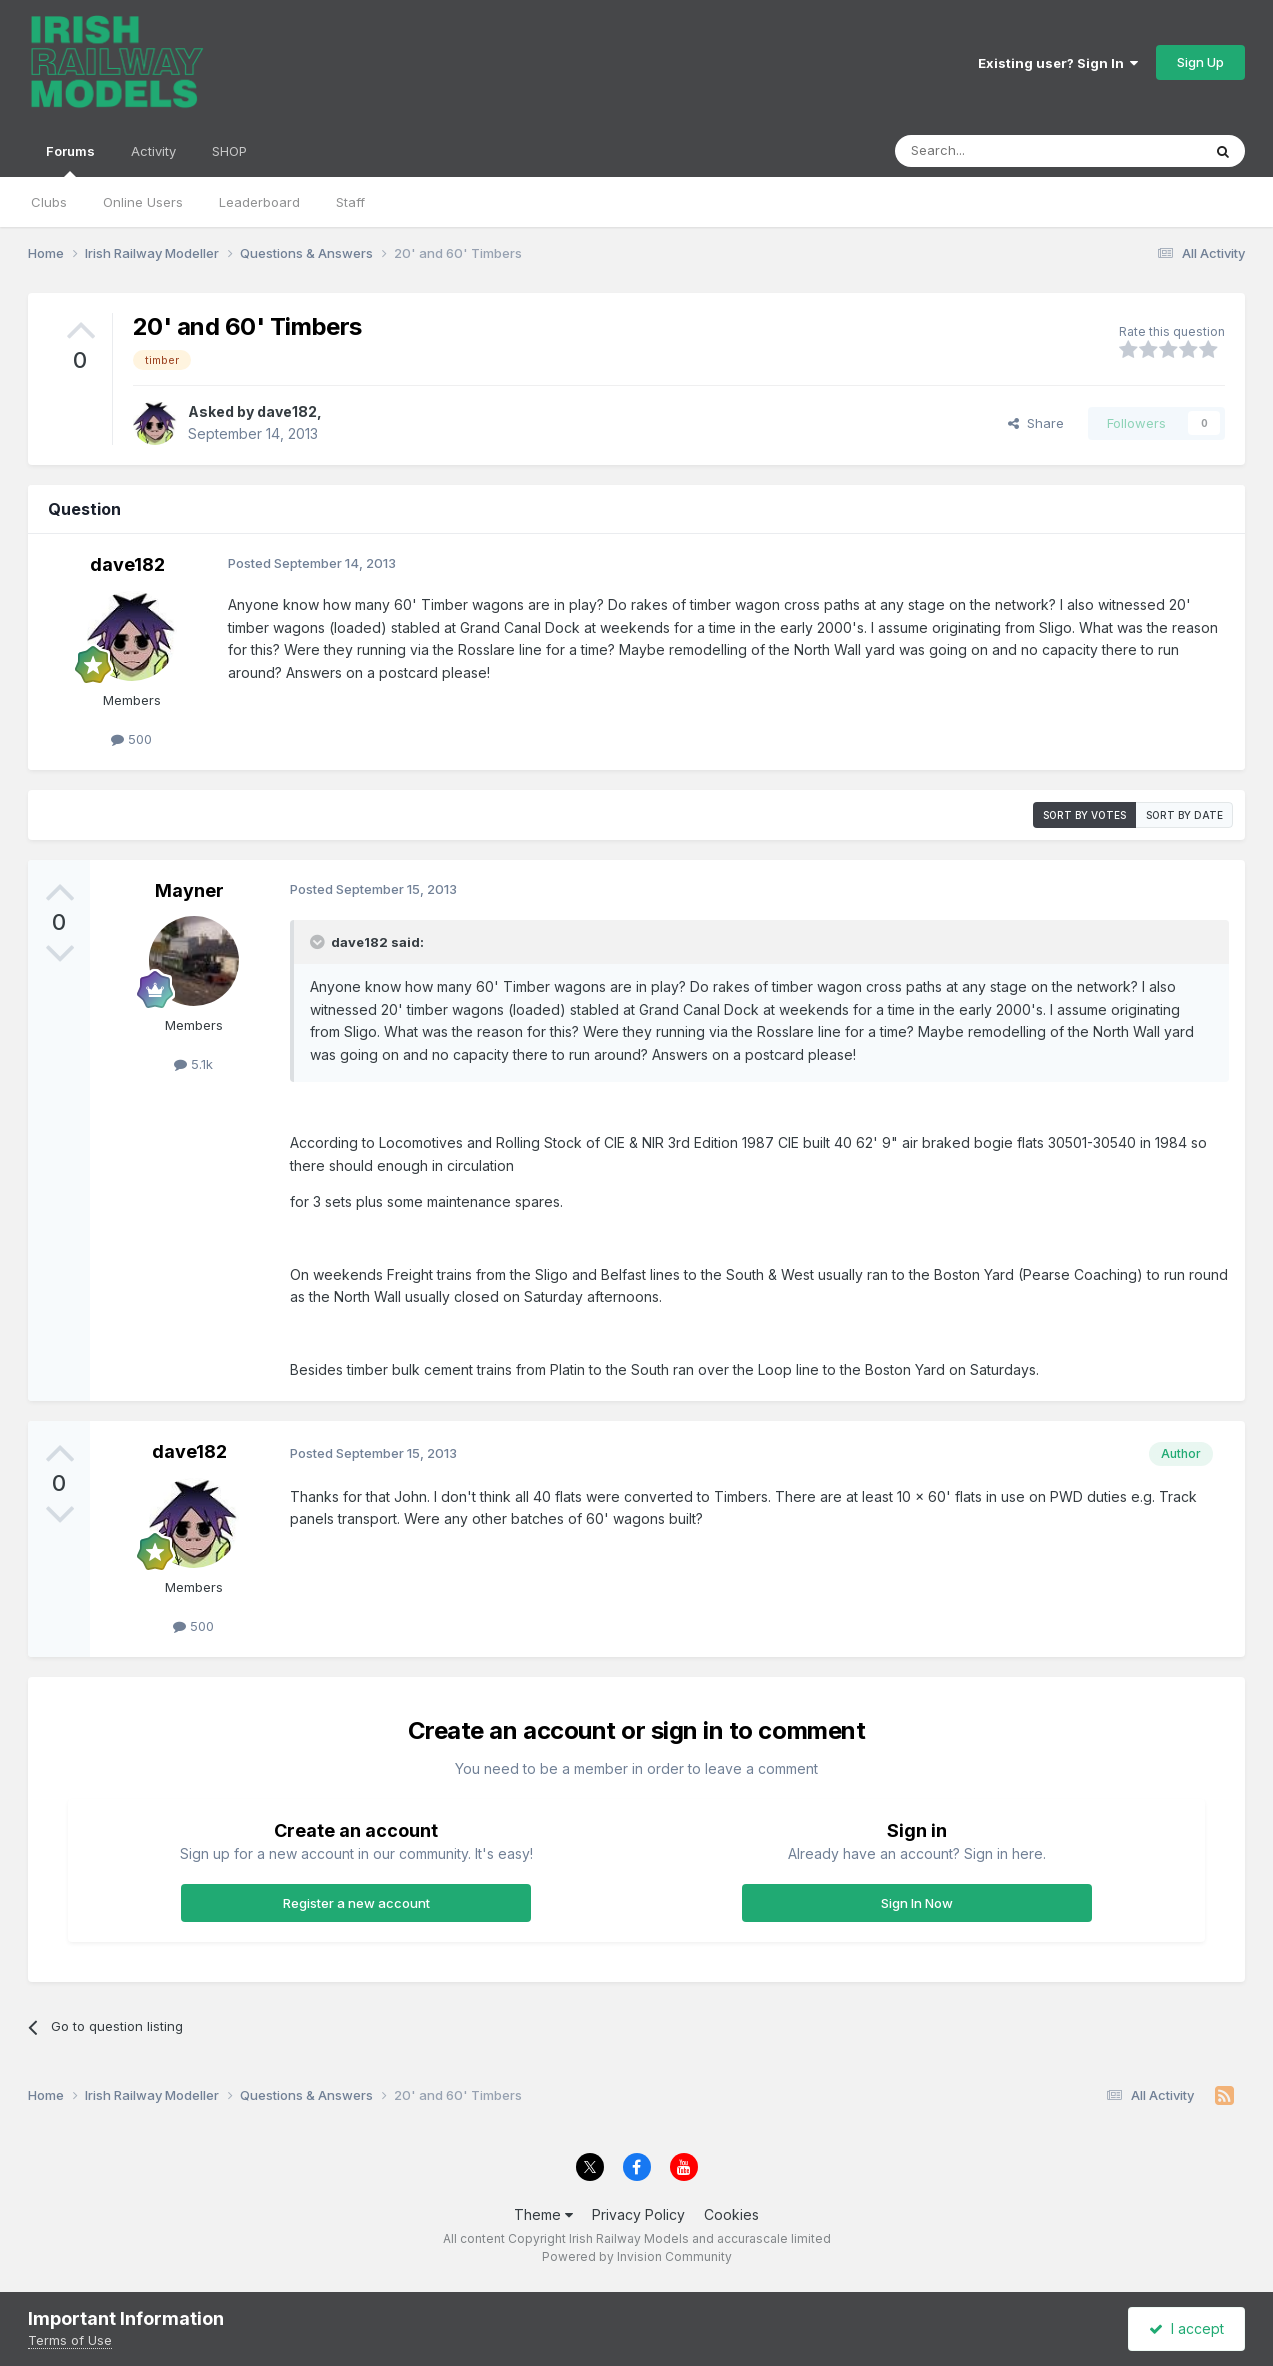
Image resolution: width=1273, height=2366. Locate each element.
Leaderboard (259, 202)
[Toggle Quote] (319, 942)
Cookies (731, 2214)
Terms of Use (70, 2340)
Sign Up (1200, 62)
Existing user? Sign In (1058, 63)
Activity (153, 151)
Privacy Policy (638, 2214)
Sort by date (1184, 815)
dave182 (287, 411)
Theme (543, 2214)
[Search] (997, 151)
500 (131, 739)
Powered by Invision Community (637, 2256)
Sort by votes (1084, 815)
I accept (1186, 2328)
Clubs (49, 202)
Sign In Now (917, 1903)
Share (1036, 423)
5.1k (193, 1064)
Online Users (143, 202)
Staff (350, 202)
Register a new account (356, 1903)
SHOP (229, 151)
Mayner (189, 890)
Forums (70, 160)
